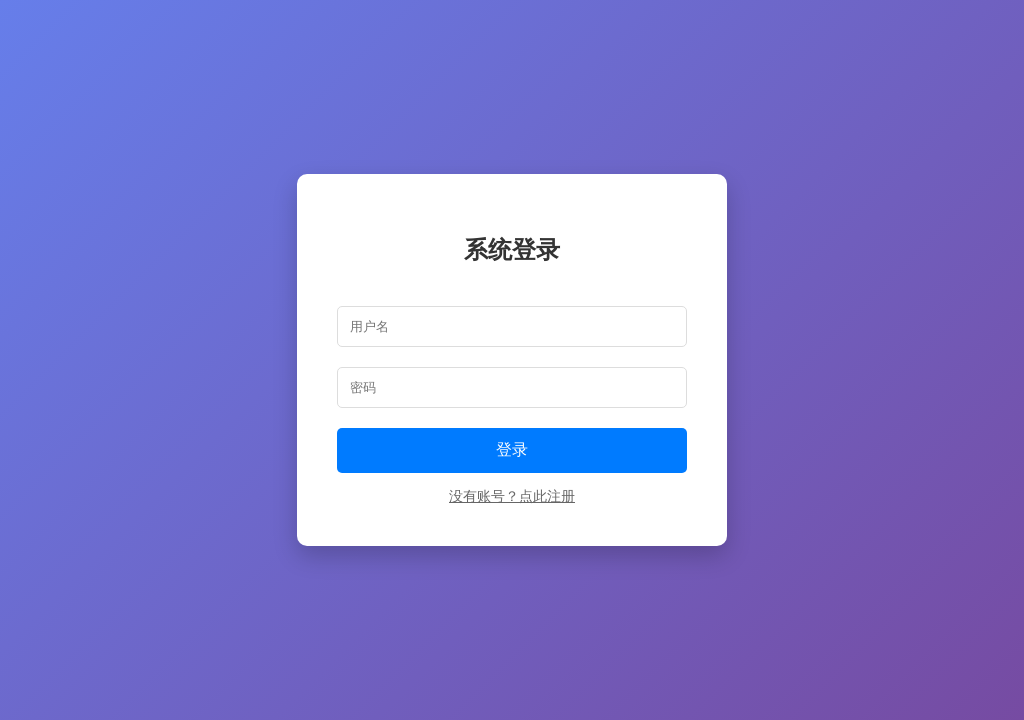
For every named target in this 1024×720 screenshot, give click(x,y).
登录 (512, 449)
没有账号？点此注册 (512, 496)
